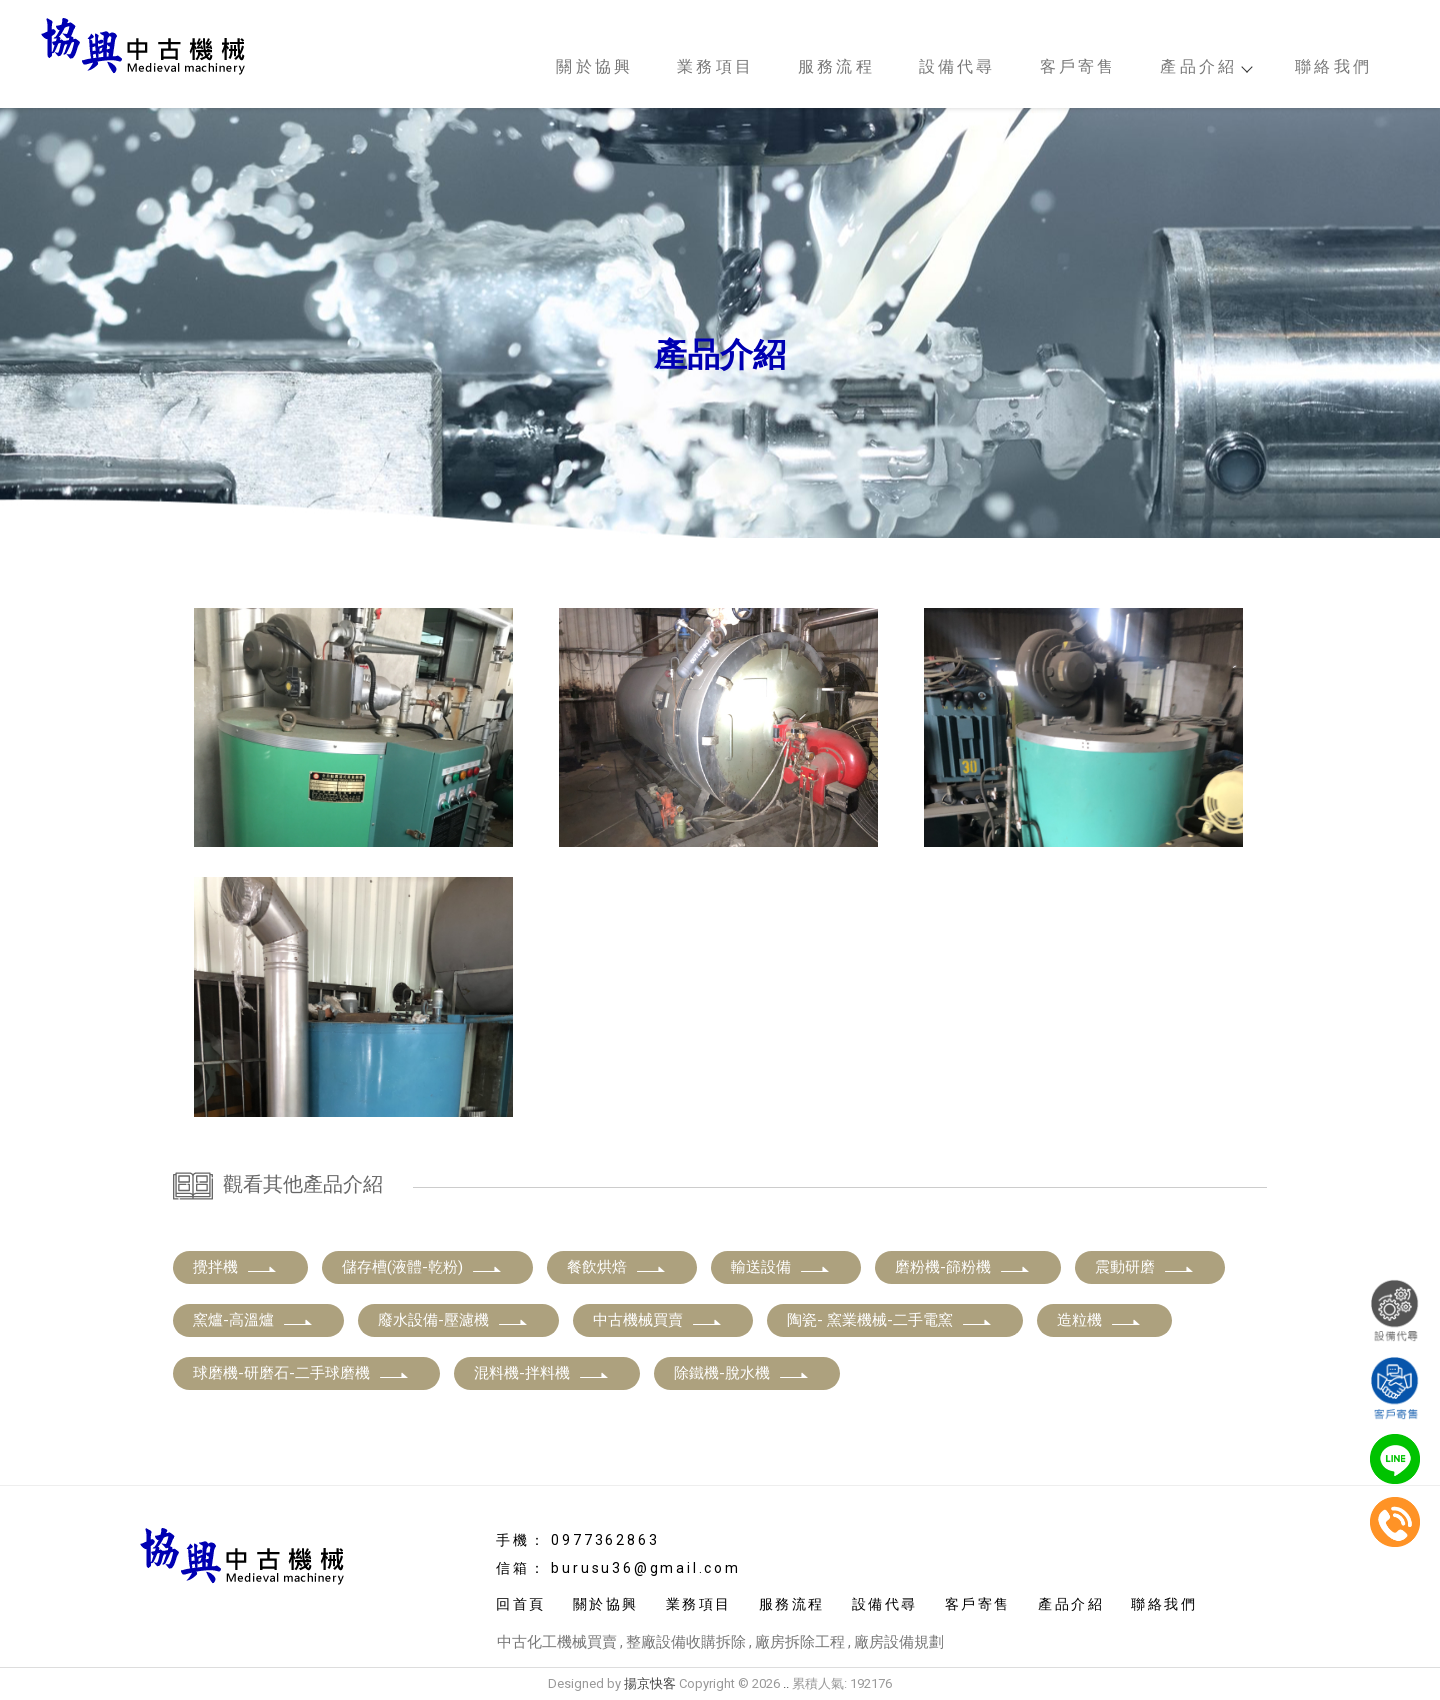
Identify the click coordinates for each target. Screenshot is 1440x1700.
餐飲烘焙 (617, 1267)
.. (786, 1683)
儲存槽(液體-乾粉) (422, 1267)
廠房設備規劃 (899, 1642)
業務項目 (715, 66)
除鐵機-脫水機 (742, 1373)
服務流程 (836, 66)
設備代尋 (957, 66)
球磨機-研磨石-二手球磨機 (301, 1373)
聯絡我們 (1333, 66)
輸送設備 (781, 1267)
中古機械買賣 (658, 1320)
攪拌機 (235, 1267)
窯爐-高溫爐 (253, 1320)
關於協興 (594, 66)
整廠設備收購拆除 (686, 1642)
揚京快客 (650, 1683)
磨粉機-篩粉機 (963, 1267)
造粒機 (1099, 1320)
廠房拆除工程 (800, 1642)
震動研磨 (1145, 1267)
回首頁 (521, 1604)
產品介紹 (1205, 66)
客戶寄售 (1078, 66)
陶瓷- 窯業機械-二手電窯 (890, 1320)
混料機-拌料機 (542, 1373)
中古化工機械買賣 (557, 1642)
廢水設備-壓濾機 (453, 1320)
